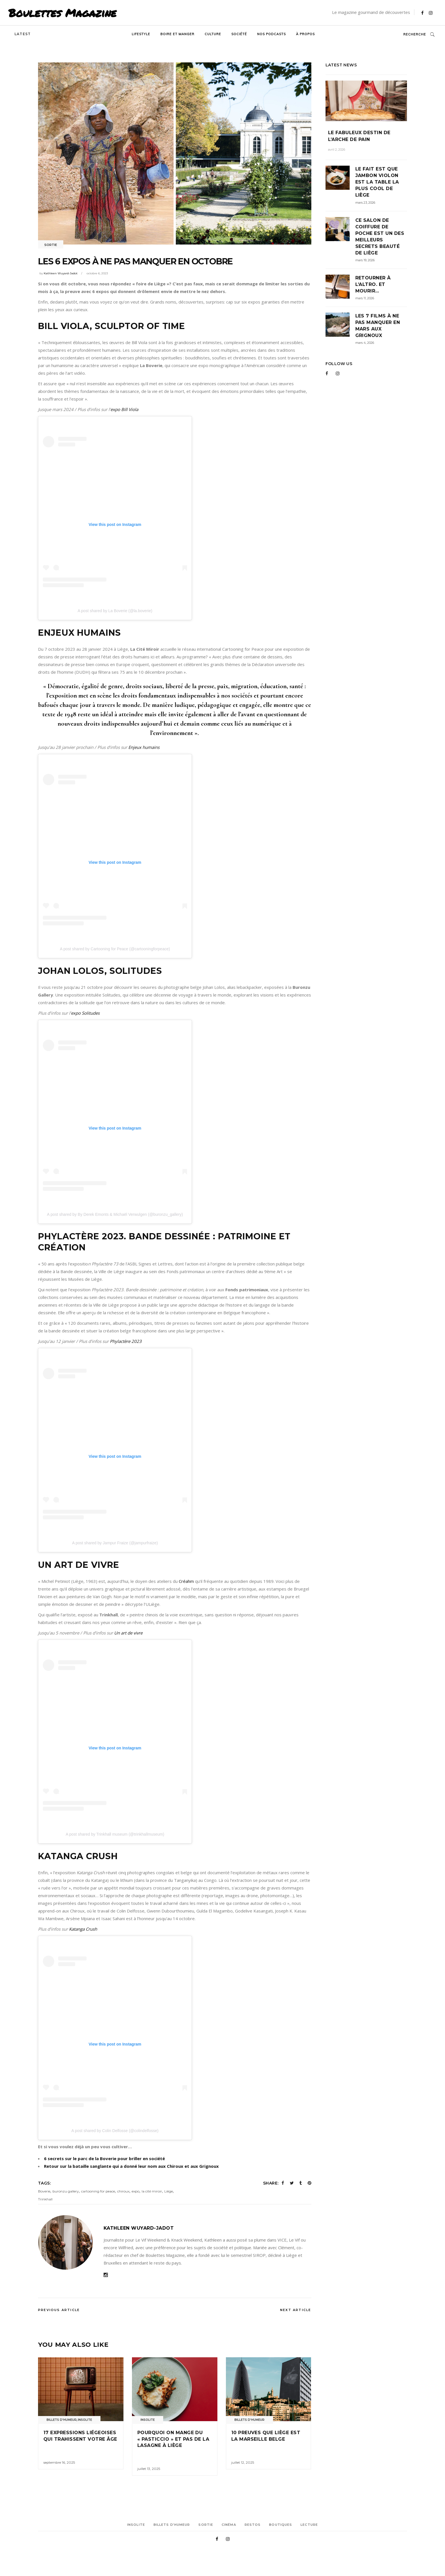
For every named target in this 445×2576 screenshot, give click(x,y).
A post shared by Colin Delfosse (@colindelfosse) (115, 2130)
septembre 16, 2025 (59, 2462)
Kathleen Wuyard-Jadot (60, 273)
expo (135, 2191)
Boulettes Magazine (62, 12)
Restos (253, 2525)
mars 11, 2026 (364, 298)
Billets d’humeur (172, 2525)
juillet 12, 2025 (242, 2462)
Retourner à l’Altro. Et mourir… (373, 284)
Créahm (187, 1581)
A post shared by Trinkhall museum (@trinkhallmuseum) (115, 1834)
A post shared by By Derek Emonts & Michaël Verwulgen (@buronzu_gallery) (115, 1214)
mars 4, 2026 (364, 343)
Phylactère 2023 (125, 1341)
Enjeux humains (143, 747)
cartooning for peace (98, 2191)
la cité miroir (152, 2191)
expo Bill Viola (124, 409)
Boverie (44, 2191)
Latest (22, 34)
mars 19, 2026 (365, 260)
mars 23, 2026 (365, 203)
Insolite (85, 2420)
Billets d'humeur (62, 2420)
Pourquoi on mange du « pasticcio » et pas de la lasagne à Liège (173, 2439)
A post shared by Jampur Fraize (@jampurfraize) (115, 1543)
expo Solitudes (86, 1013)
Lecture (309, 2525)
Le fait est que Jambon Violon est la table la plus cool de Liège (377, 182)
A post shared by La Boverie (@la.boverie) (114, 610)
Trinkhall (45, 2199)
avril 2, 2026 (336, 149)
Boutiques (280, 2525)
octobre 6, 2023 (97, 273)
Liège (168, 2191)
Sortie (50, 245)
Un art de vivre (128, 1633)
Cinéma (229, 2525)
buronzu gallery (66, 2191)
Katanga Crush (83, 1929)
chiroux (123, 2191)
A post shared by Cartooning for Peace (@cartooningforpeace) (115, 949)
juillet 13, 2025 (148, 2469)
